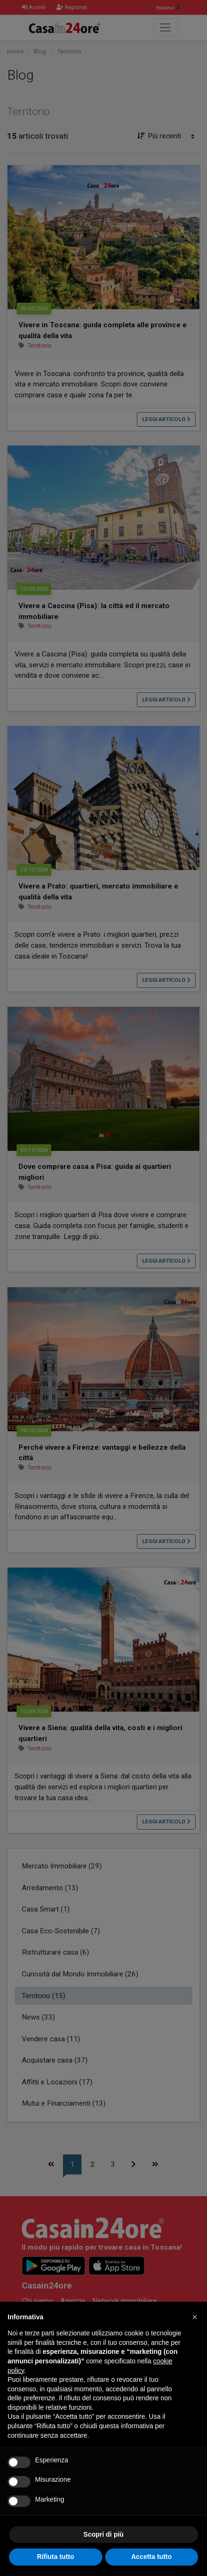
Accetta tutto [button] (151, 2556)
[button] (194, 2317)
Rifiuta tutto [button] (55, 2556)
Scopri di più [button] (103, 2534)
